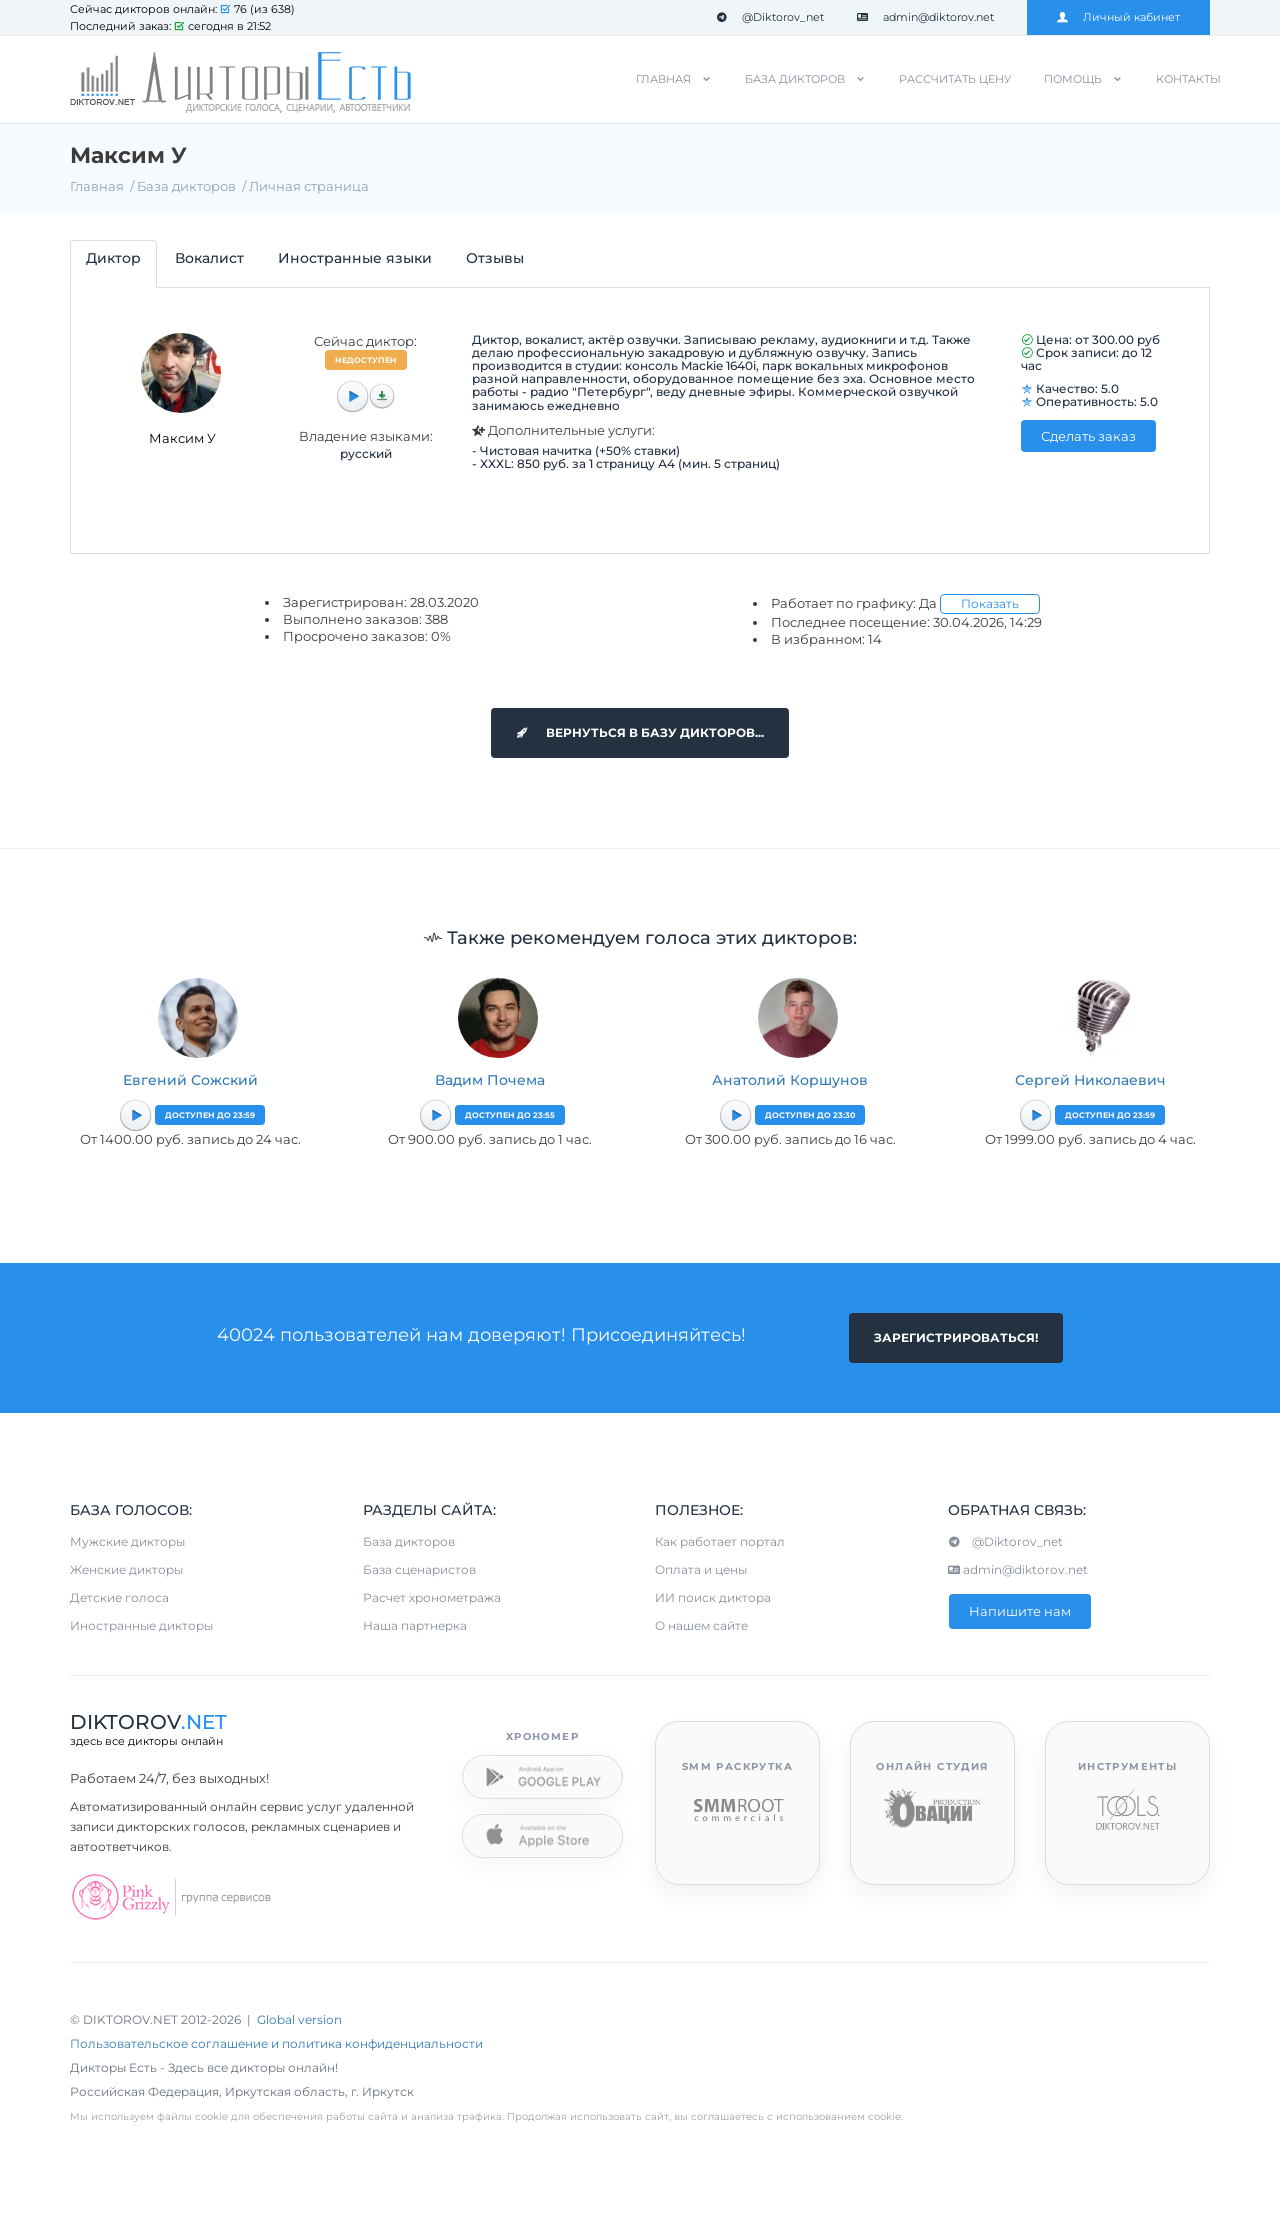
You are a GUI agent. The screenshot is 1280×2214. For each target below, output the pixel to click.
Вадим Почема (490, 1080)
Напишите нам (1020, 1611)
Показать (990, 603)
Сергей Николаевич (1090, 1080)
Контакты (1188, 79)
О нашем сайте (701, 1625)
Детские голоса (119, 1597)
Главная (663, 79)
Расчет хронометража (432, 1597)
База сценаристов (419, 1569)
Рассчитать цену (955, 79)
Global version (299, 2019)
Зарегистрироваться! (956, 1337)
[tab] (113, 263)
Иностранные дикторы (141, 1625)
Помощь (1073, 79)
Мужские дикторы (127, 1541)
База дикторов (795, 79)
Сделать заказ (1088, 436)
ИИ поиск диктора (713, 1597)
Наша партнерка (415, 1625)
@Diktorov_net (770, 17)
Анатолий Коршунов (790, 1080)
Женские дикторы (126, 1569)
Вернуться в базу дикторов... (640, 732)
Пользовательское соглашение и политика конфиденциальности (276, 2043)
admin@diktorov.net (925, 17)
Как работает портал (720, 1541)
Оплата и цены (701, 1569)
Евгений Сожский (190, 1080)
